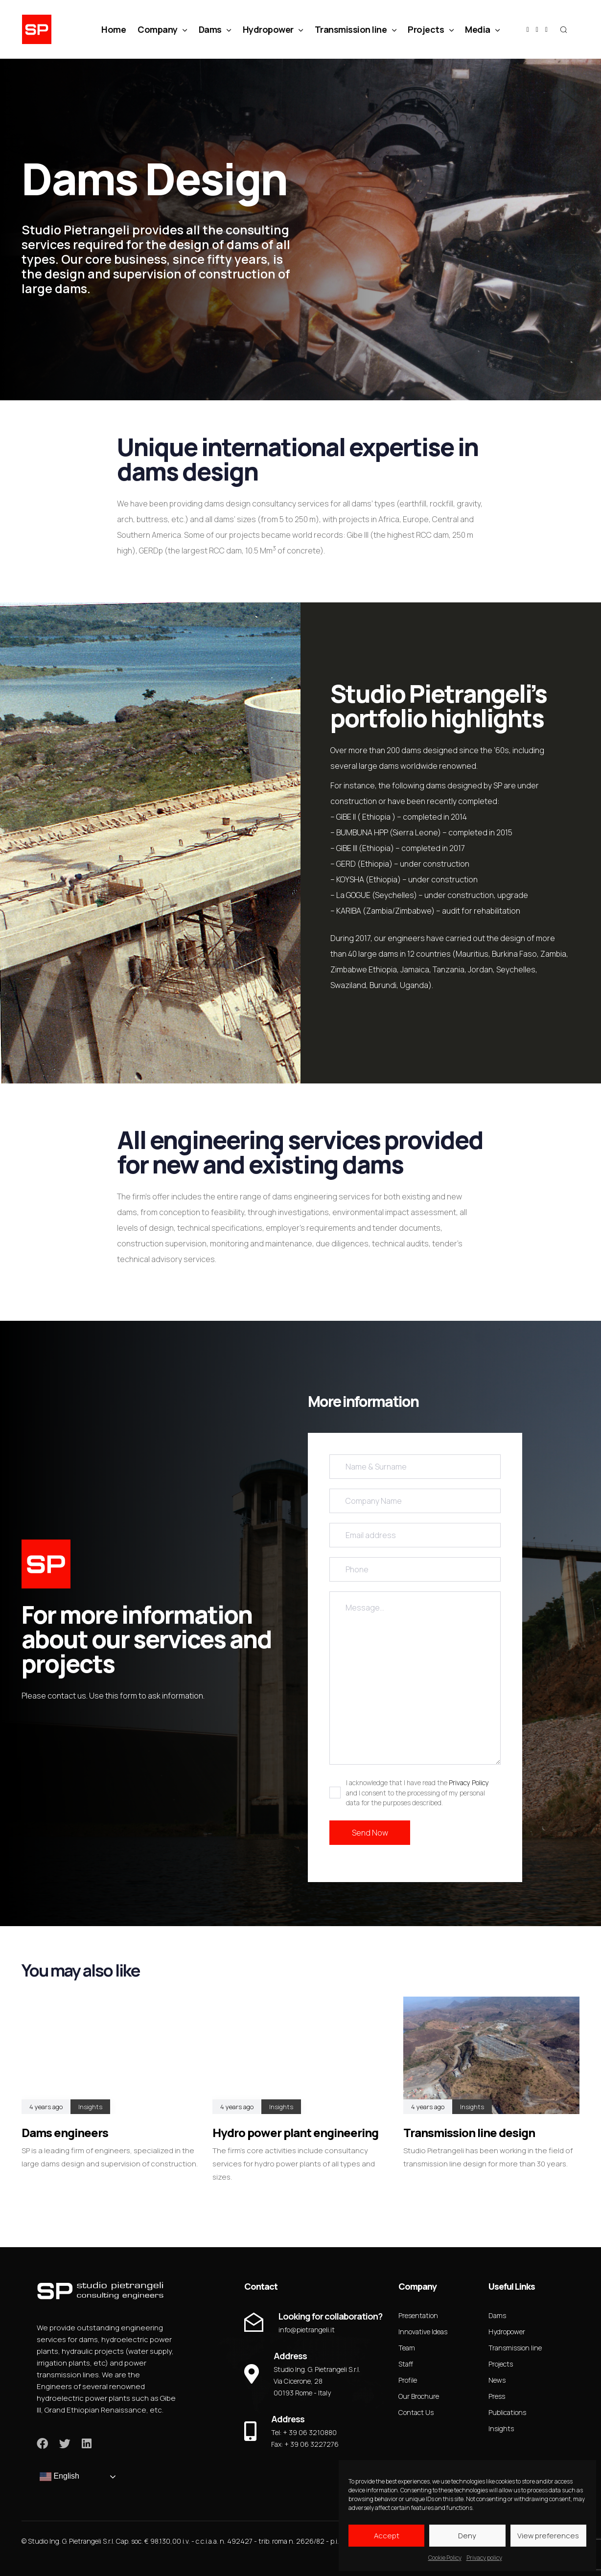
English (59, 2477)
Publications (507, 2412)
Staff (405, 2364)
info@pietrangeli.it (306, 2329)
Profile (407, 2380)
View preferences (548, 2535)
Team (406, 2347)
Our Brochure (418, 2396)
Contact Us (416, 2412)
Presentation (418, 2315)
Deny (467, 2535)
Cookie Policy (445, 2557)
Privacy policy (484, 2557)
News (497, 2380)
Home (113, 29)
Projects (430, 29)
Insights (90, 2107)
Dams (215, 29)
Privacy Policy (469, 1782)
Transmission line (355, 29)
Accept (386, 2535)
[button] (563, 29)
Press (496, 2396)
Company (162, 29)
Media (482, 29)
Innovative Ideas (422, 2331)
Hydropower (273, 29)
